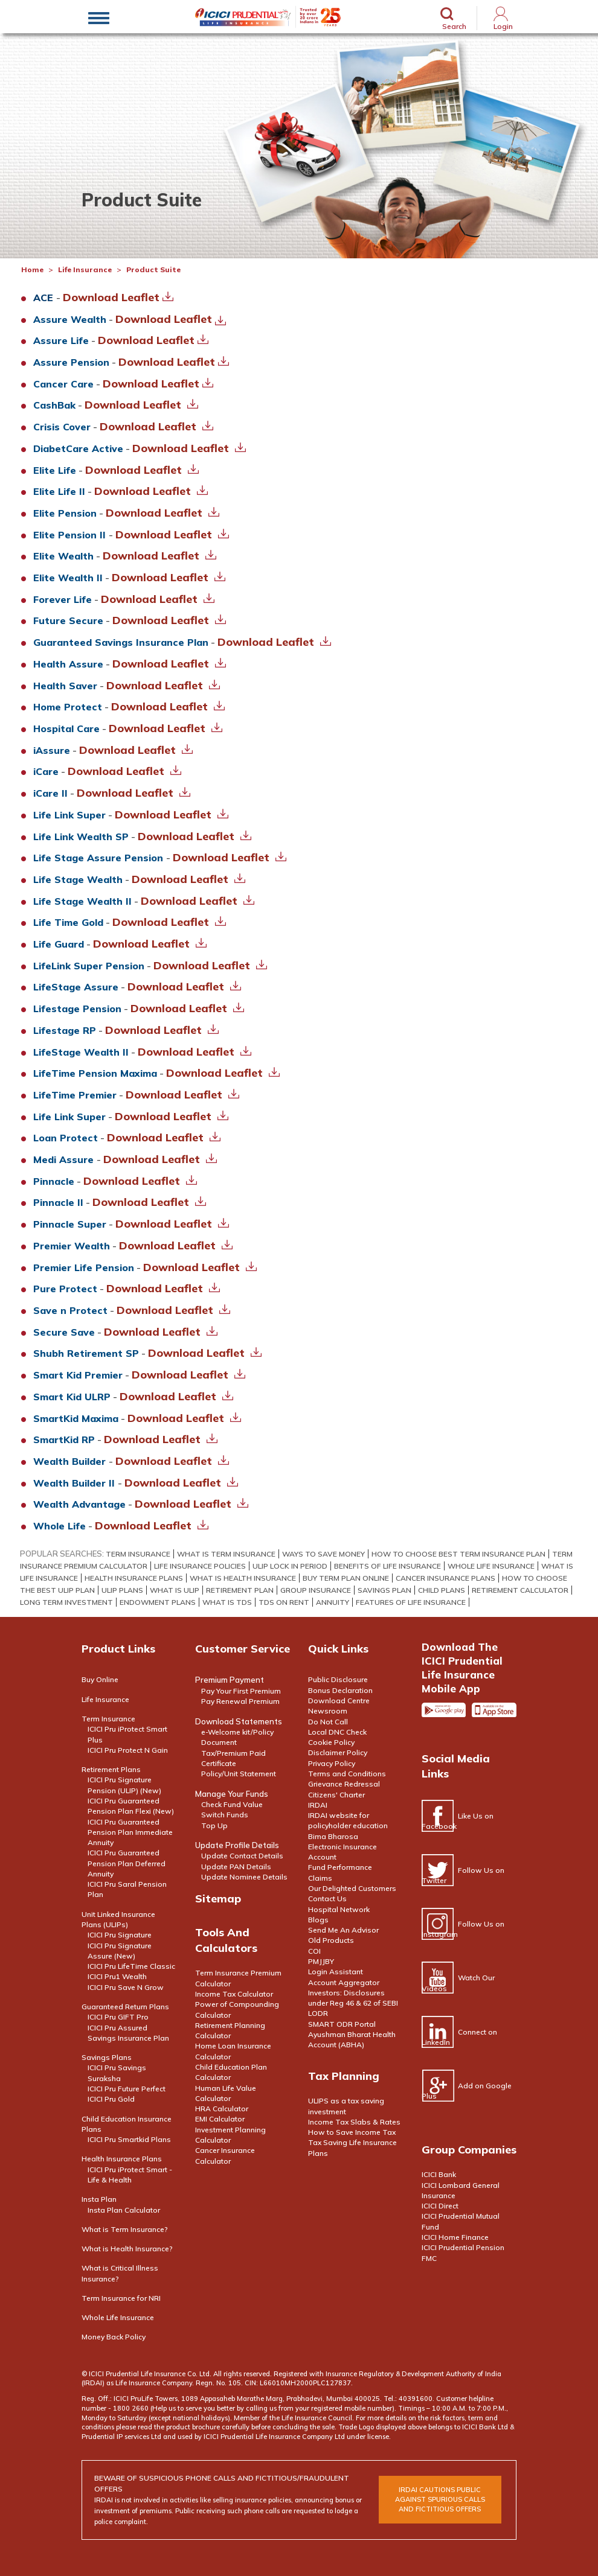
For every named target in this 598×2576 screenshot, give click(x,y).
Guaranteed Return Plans (125, 2006)
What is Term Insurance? (125, 2229)
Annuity (332, 1602)
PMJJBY (321, 1961)
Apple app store (494, 1715)
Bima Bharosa (333, 1836)
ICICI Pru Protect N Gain (128, 1750)
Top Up (214, 1825)
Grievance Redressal (344, 1783)
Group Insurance (315, 1590)
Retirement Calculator (520, 1590)
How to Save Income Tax (352, 2132)
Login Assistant (335, 1971)
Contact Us (327, 1898)
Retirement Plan (240, 1590)
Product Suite (153, 269)
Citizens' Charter (336, 1794)
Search (454, 26)
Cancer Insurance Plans (445, 1578)
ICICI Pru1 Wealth (117, 1976)
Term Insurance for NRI (121, 2298)
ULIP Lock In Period (289, 1565)
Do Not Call (328, 1721)
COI (314, 1951)
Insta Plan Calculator (124, 2209)
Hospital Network (339, 1909)
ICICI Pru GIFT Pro (118, 2016)
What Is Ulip (174, 1590)
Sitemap (218, 1898)
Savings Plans (107, 2057)
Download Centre (339, 1700)
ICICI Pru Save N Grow (126, 1987)
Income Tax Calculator (234, 1993)
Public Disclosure (338, 1679)
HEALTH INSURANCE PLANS (134, 1578)
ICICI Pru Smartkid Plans (129, 2139)
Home (32, 269)
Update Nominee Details (244, 1876)
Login (503, 26)
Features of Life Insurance (411, 1602)
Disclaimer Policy (337, 1752)
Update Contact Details (242, 1855)
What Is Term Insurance (226, 1553)
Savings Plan (384, 1590)
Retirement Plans (111, 1769)
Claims (320, 1878)
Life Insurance (85, 269)
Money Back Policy (114, 2336)
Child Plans (441, 1590)
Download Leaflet (118, 297)
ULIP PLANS (122, 1590)
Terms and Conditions (347, 1773)
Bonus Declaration (340, 1690)
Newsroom (327, 1710)
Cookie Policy (331, 1742)
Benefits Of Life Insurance (387, 1565)
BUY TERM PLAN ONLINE (346, 1578)
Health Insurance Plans (122, 2158)
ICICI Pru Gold (111, 2098)
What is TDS (227, 1602)
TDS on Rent (284, 1602)
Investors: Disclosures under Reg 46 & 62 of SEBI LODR (353, 2003)
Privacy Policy (331, 1763)
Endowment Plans (158, 1602)
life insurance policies (200, 1565)
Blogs (318, 1919)
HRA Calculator (221, 2108)
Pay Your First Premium (241, 1690)
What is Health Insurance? (127, 2248)
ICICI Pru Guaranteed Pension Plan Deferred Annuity (127, 1863)
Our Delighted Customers (352, 1888)
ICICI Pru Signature (120, 1934)
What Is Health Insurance (243, 1578)
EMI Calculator (220, 2118)
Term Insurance (138, 1553)
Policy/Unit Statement (238, 1773)
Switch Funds (224, 1814)
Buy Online (100, 1679)
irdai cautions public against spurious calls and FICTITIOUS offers (440, 2499)
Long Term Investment (66, 1602)
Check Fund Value (232, 1804)
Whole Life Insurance (491, 1565)
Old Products (331, 1940)
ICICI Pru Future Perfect (127, 2088)
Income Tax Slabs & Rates (354, 2121)
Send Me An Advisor (343, 1929)
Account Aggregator (343, 1982)
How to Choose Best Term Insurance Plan (458, 1553)
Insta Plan (99, 2199)
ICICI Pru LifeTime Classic (131, 1966)
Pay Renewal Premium (240, 1701)
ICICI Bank (439, 2174)
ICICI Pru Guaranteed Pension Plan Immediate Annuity (130, 1832)
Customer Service (242, 1649)
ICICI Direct (440, 2205)
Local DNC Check (337, 1731)
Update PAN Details (236, 1866)
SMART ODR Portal (342, 2024)
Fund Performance (340, 1867)
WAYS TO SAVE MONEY (323, 1553)
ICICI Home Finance (455, 2237)
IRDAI (317, 1804)
